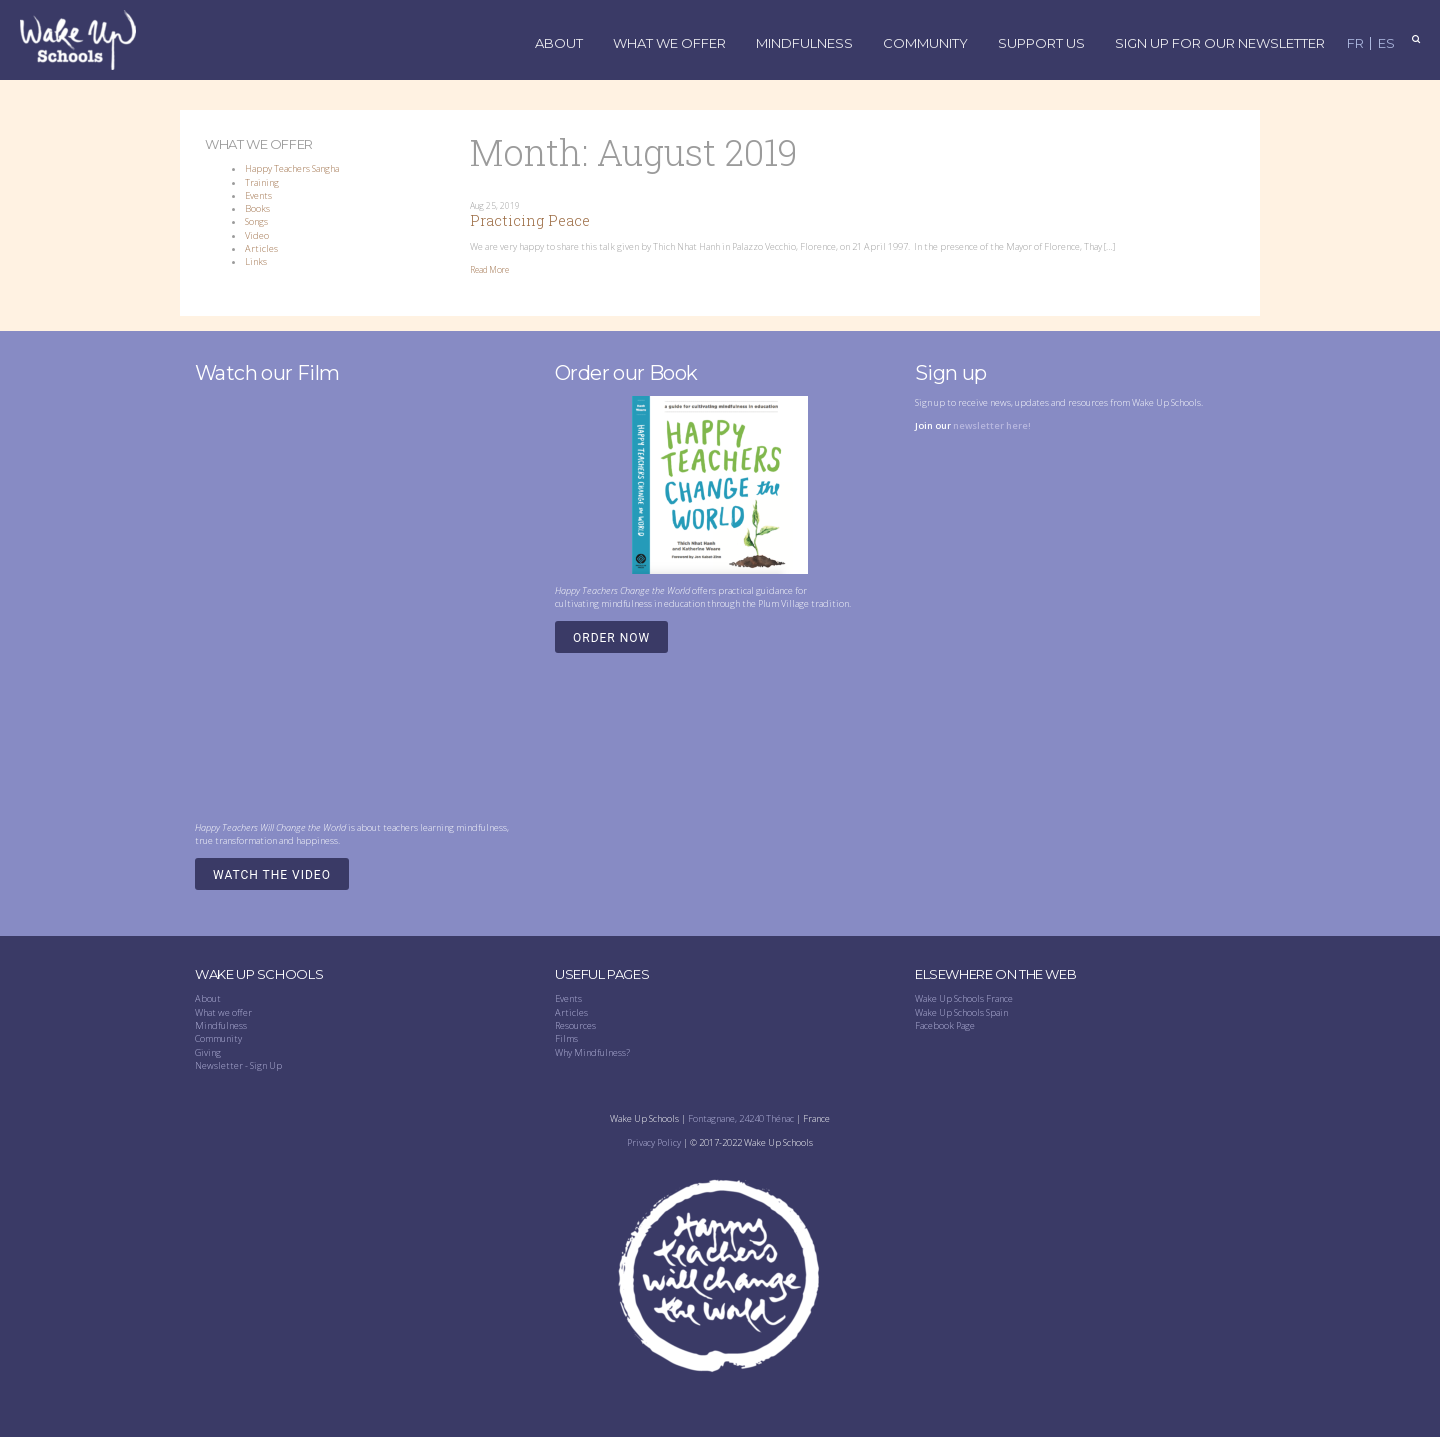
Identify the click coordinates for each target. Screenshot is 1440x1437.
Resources (575, 1025)
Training (262, 182)
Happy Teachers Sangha (292, 168)
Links (256, 261)
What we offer (223, 1012)
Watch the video (272, 875)
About (559, 44)
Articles (261, 248)
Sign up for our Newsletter (1220, 44)
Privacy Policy (654, 1142)
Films (566, 1038)
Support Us (1041, 44)
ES (1386, 43)
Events (258, 195)
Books (257, 208)
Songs (256, 221)
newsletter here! (992, 425)
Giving (208, 1052)
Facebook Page (945, 1025)
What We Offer (669, 44)
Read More (489, 270)
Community (925, 44)
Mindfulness (804, 44)
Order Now (611, 638)
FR (1355, 43)
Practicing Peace (530, 220)
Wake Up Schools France (964, 998)
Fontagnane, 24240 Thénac (741, 1118)
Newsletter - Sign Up (238, 1065)
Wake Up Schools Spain (961, 1012)
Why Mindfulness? (592, 1052)
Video (257, 235)
